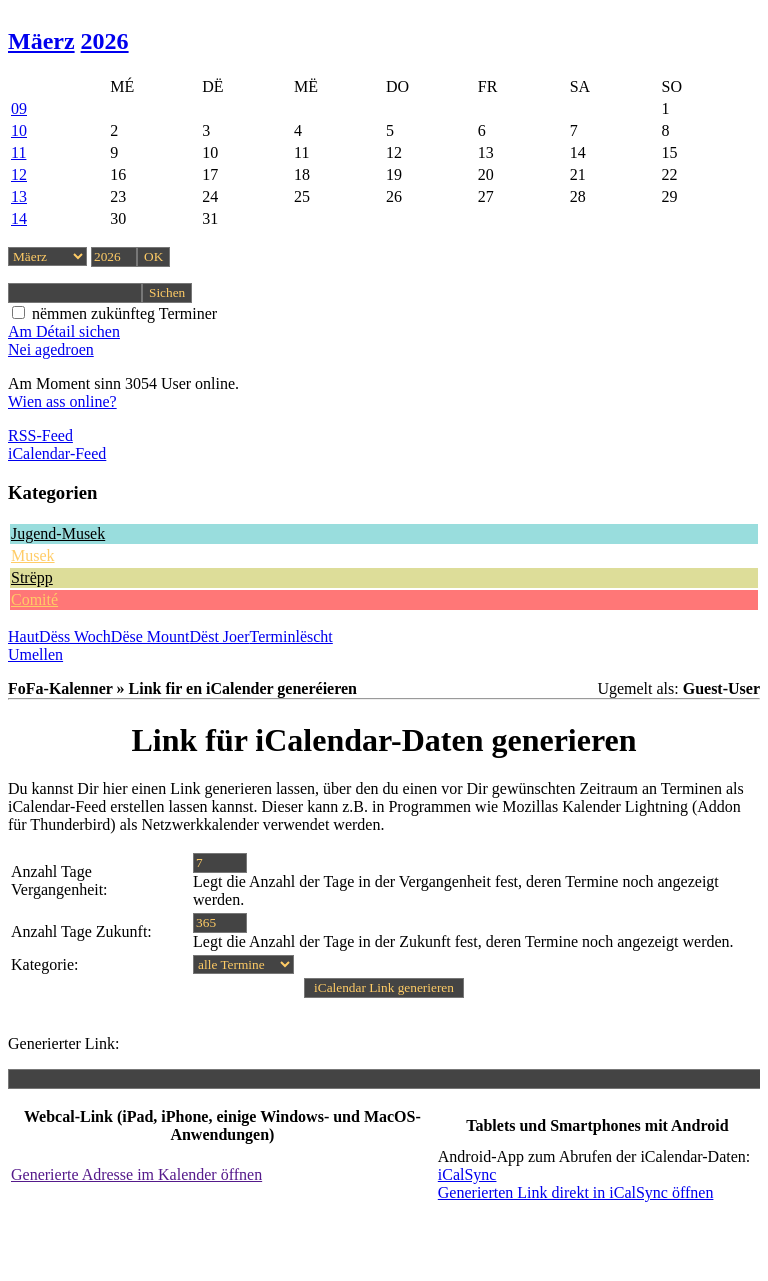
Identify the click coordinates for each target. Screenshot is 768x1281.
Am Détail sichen (64, 331)
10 (19, 130)
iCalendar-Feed (57, 453)
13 (19, 196)
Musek (33, 555)
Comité (34, 599)
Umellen (35, 654)
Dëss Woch (75, 636)
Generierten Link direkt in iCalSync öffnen (576, 1192)
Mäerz (41, 41)
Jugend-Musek (58, 533)
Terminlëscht (291, 636)
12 (19, 174)
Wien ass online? (62, 401)
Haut (23, 636)
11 (18, 152)
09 (19, 108)
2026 (105, 41)
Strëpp (32, 577)
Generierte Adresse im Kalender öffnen (136, 1174)
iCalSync (467, 1174)
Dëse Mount (150, 636)
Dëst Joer (220, 636)
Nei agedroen (51, 349)
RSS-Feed (40, 435)
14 (19, 218)
